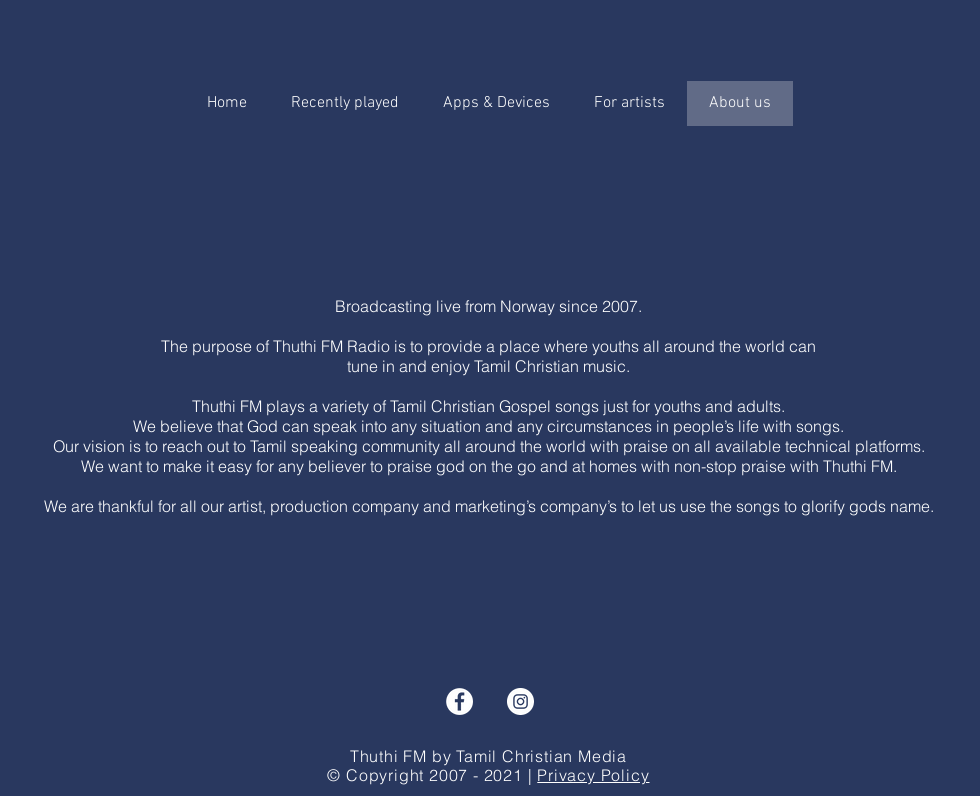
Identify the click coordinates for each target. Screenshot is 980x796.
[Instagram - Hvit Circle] (520, 701)
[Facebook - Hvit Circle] (459, 701)
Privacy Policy (593, 775)
